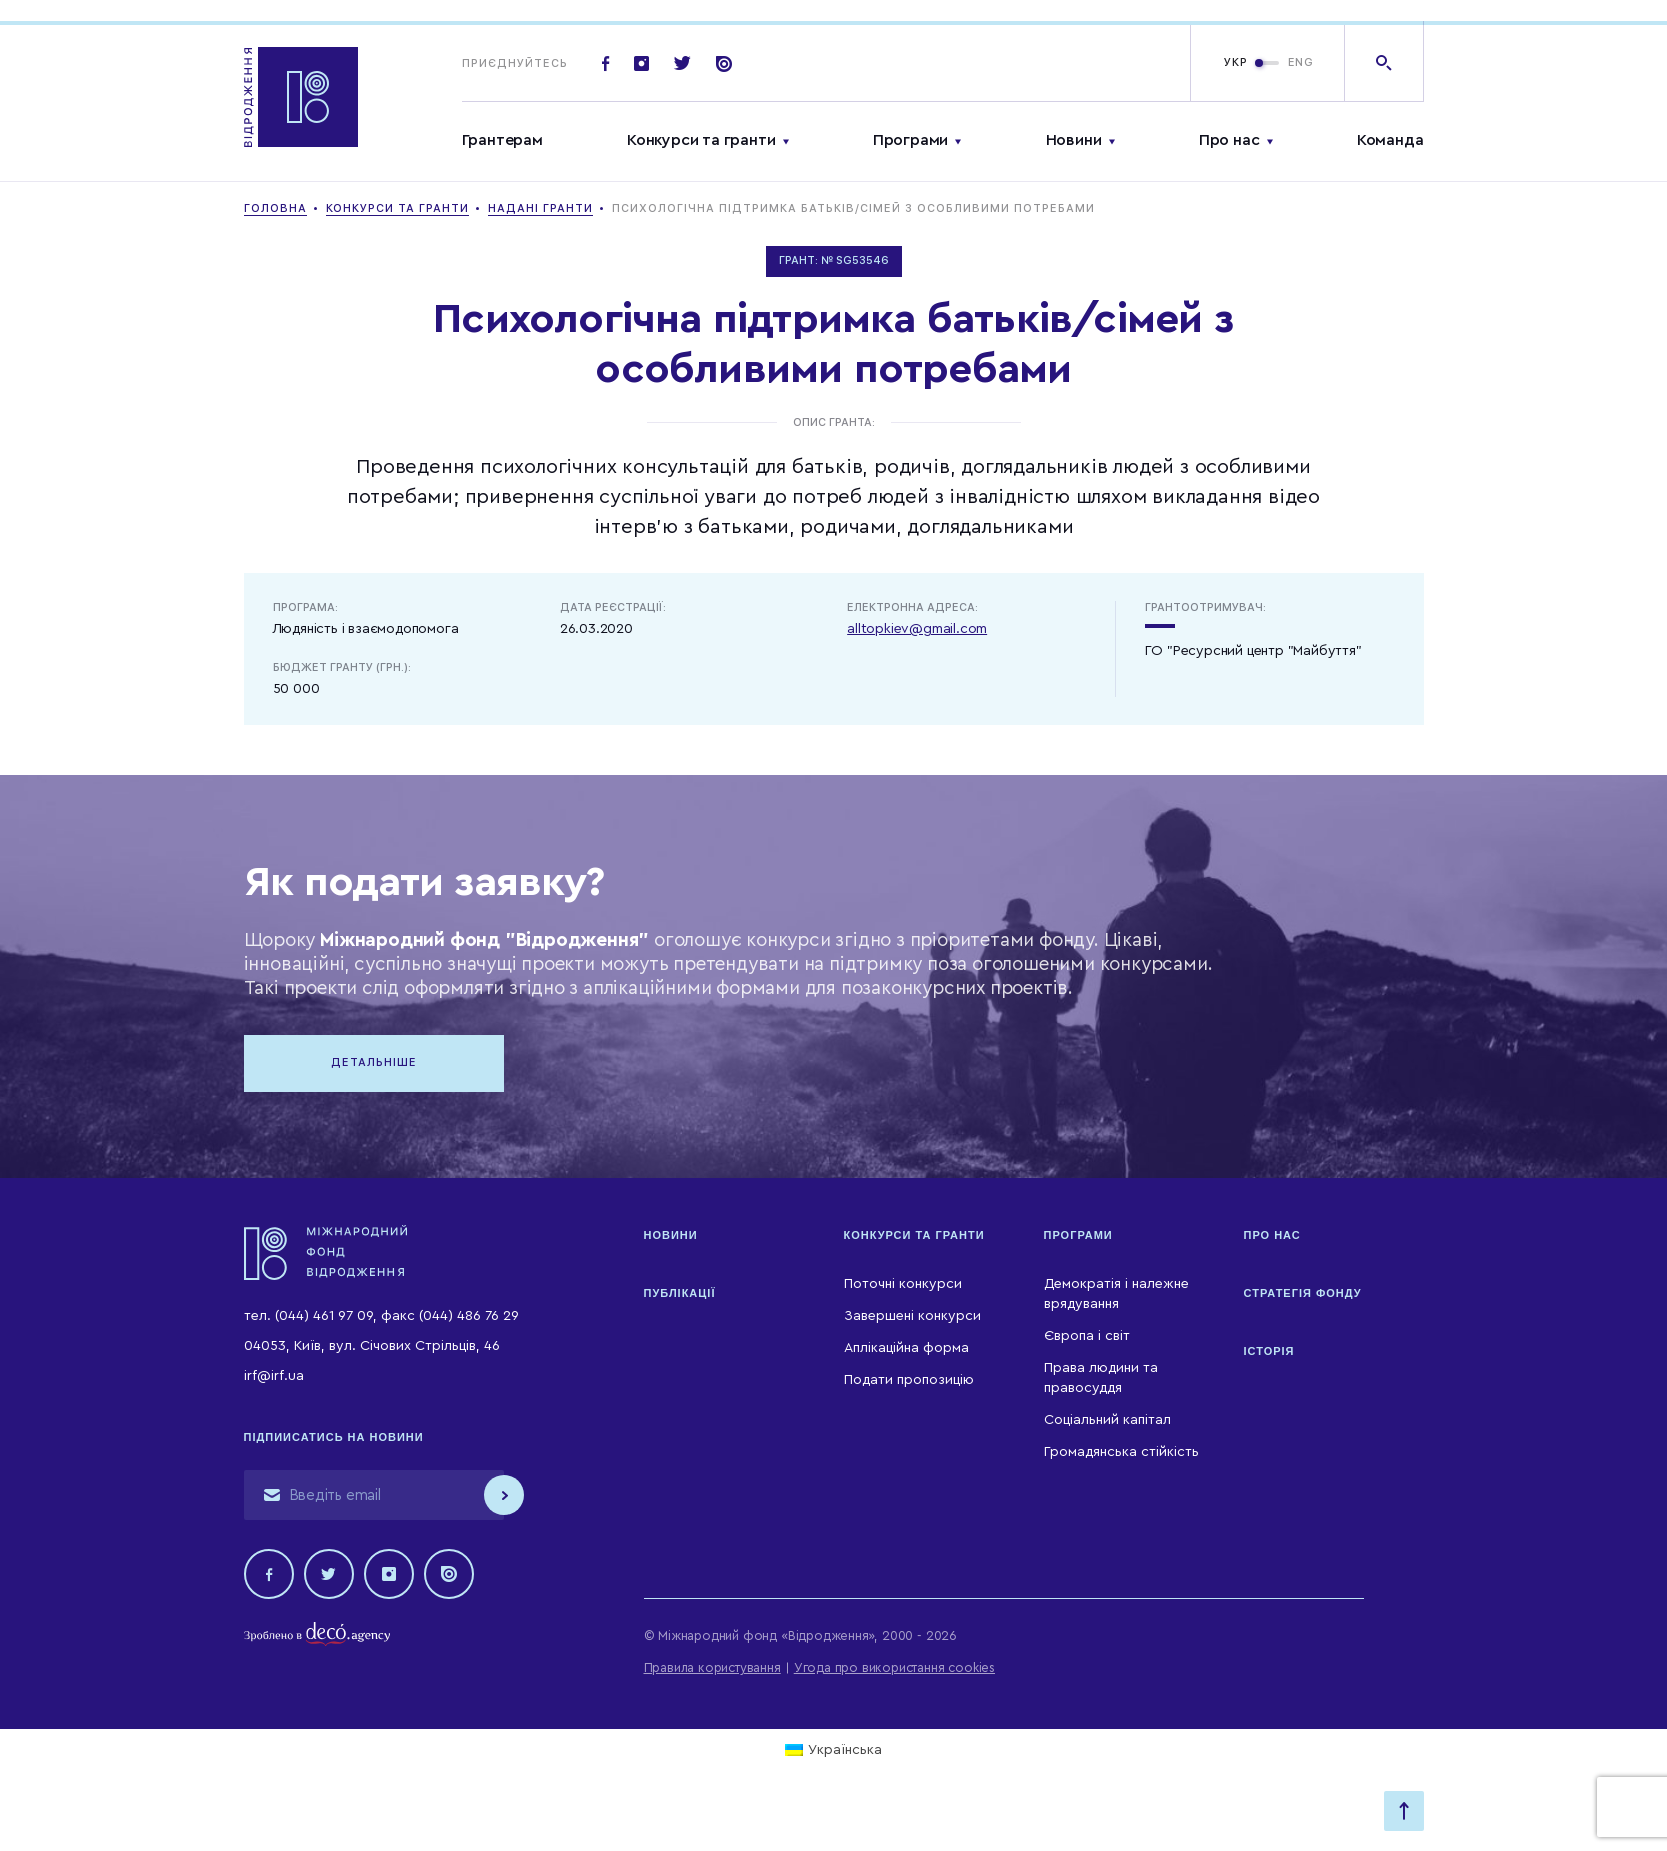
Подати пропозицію (909, 1380)
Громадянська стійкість (1121, 1452)
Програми (910, 140)
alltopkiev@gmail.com (917, 629)
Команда (1390, 140)
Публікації (680, 1293)
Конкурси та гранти (701, 140)
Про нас (1229, 140)
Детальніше (374, 1062)
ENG (1301, 62)
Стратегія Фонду (1303, 1293)
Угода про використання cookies (894, 1667)
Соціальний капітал (1107, 1420)
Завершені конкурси (912, 1316)
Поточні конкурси (903, 1284)
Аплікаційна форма (906, 1348)
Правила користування (712, 1667)
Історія (1269, 1351)
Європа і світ (1087, 1336)
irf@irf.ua (274, 1376)
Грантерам (502, 140)
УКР (1236, 62)
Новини (1074, 140)
